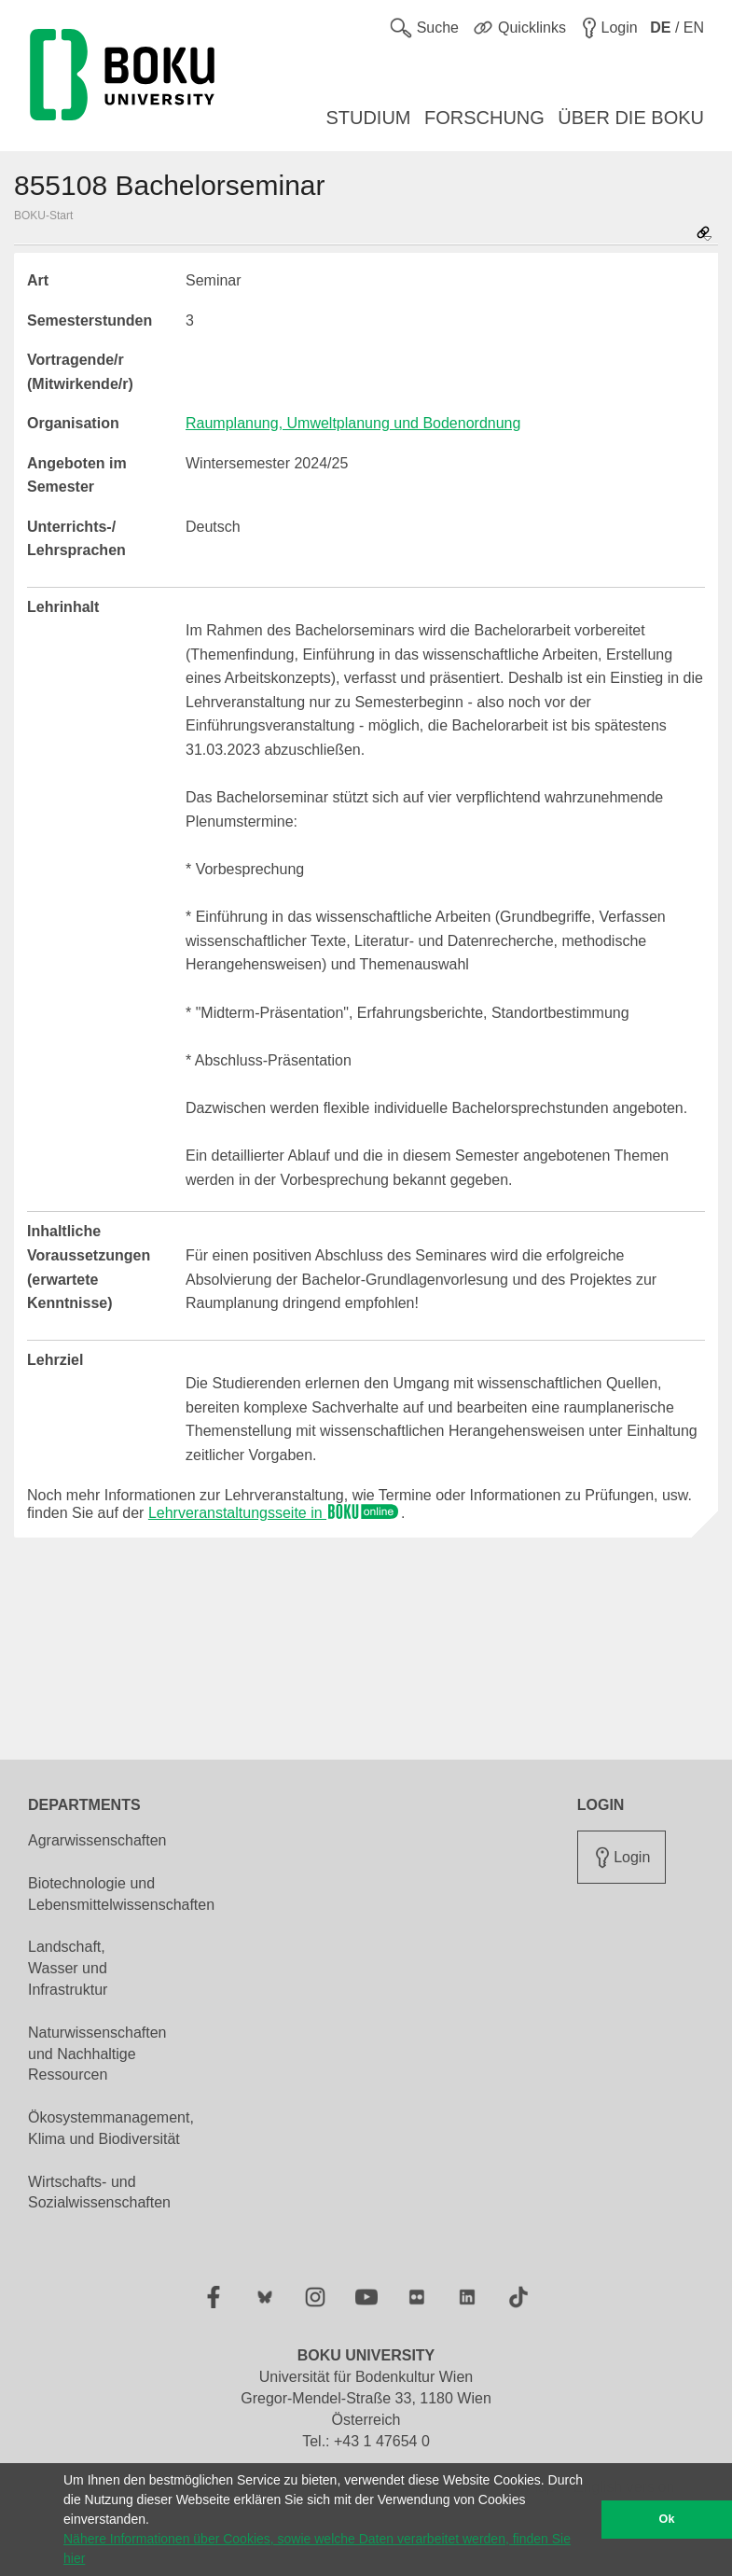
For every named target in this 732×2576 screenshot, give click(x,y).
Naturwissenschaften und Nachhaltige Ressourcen (97, 2054)
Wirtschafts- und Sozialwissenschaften (99, 2192)
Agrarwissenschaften (97, 1840)
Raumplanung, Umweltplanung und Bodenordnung (353, 423)
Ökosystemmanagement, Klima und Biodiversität (111, 2128)
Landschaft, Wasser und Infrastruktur (67, 1968)
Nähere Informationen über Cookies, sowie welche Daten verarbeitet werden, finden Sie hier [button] (317, 2548)
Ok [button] (667, 2519)
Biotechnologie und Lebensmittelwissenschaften (121, 1894)
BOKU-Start (43, 215)
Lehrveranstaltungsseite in (274, 1513)
